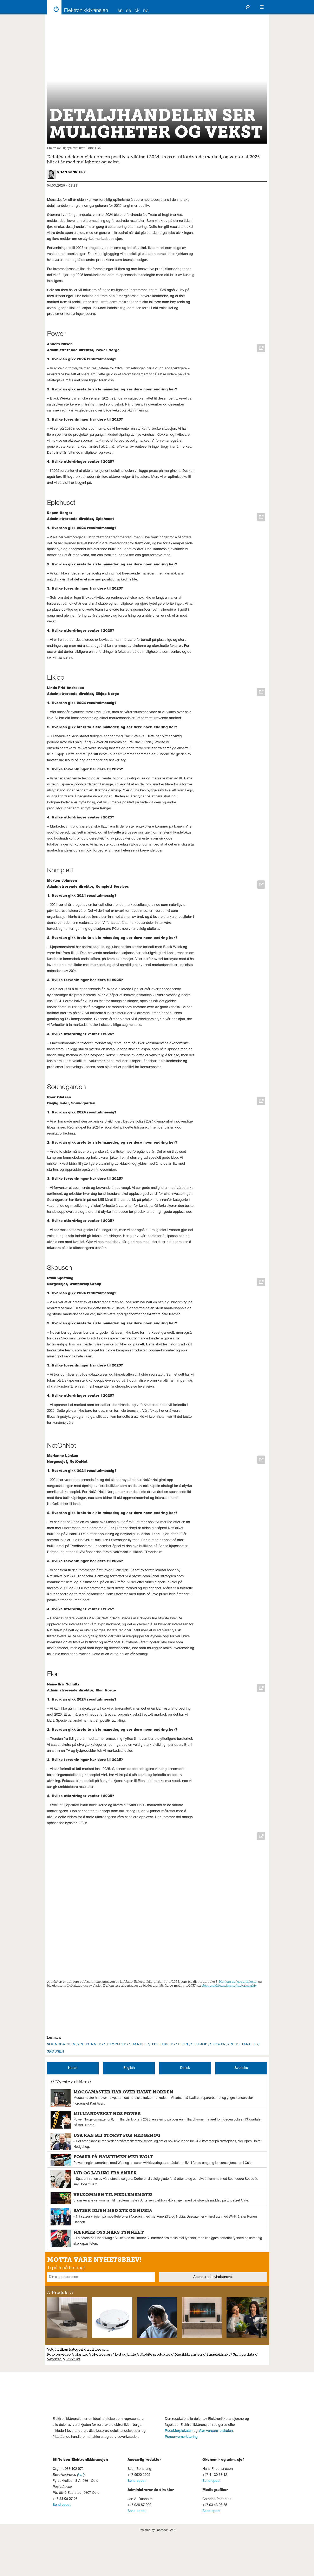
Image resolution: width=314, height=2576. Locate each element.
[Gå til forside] (76, 7)
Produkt (73, 2398)
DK (137, 11)
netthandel (243, 2079)
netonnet (90, 2079)
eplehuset (162, 2079)
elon (183, 2079)
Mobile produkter (155, 2394)
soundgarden (61, 2079)
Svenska (241, 2107)
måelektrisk (218, 2394)
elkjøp (200, 2079)
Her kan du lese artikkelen (238, 2017)
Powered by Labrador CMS (157, 2569)
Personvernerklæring (181, 2476)
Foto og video (59, 2394)
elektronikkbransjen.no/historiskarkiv (229, 2021)
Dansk (185, 2107)
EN (120, 11)
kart (81, 2514)
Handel (81, 2394)
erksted (55, 2398)
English (129, 2107)
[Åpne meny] (262, 7)
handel (139, 2079)
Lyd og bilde (125, 2394)
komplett (116, 2079)
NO (146, 11)
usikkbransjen (190, 2394)
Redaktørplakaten (178, 2470)
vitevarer (102, 2394)
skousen (55, 2086)
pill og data (244, 2394)
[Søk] (247, 7)
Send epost (62, 2544)
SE (128, 11)
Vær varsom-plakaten (216, 2470)
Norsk (73, 2107)
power (218, 2079)
